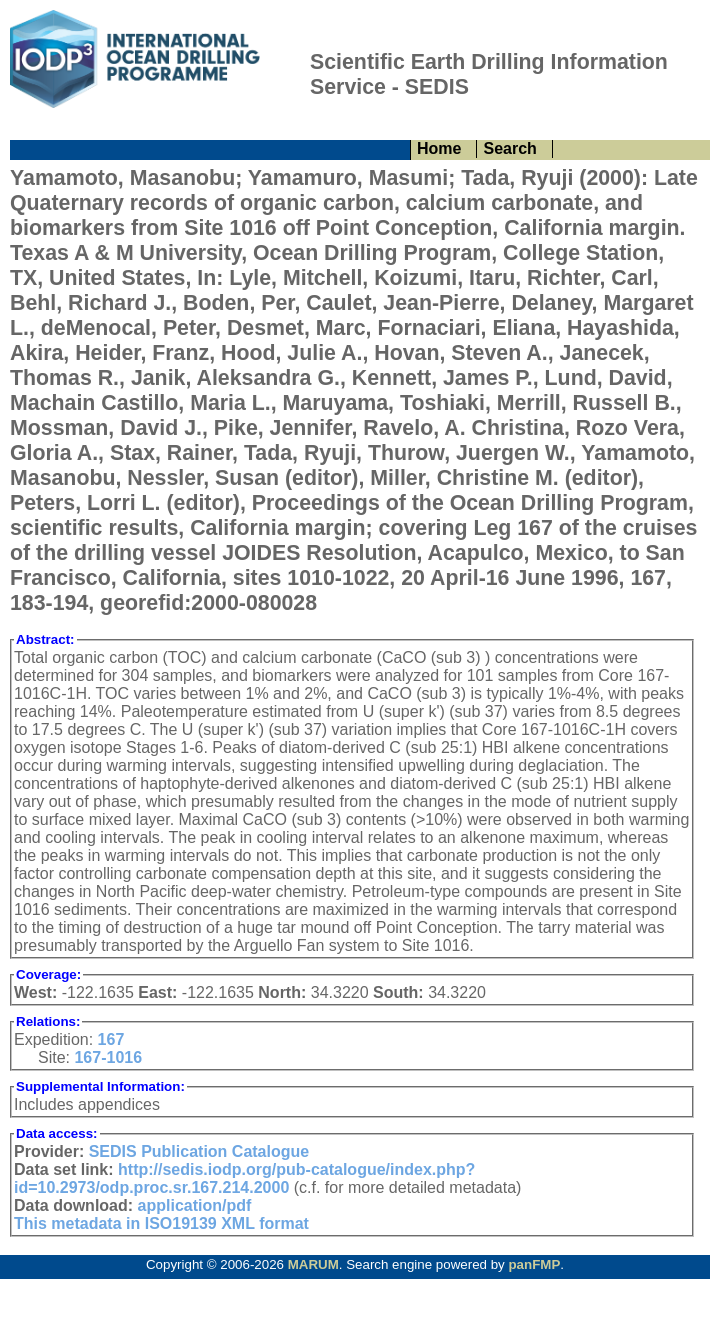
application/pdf (195, 1205)
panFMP (534, 1264)
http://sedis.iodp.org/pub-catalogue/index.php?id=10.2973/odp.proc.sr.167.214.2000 (244, 1178)
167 (111, 1039)
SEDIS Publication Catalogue (199, 1151)
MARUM (313, 1264)
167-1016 (108, 1057)
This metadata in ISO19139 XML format (161, 1223)
